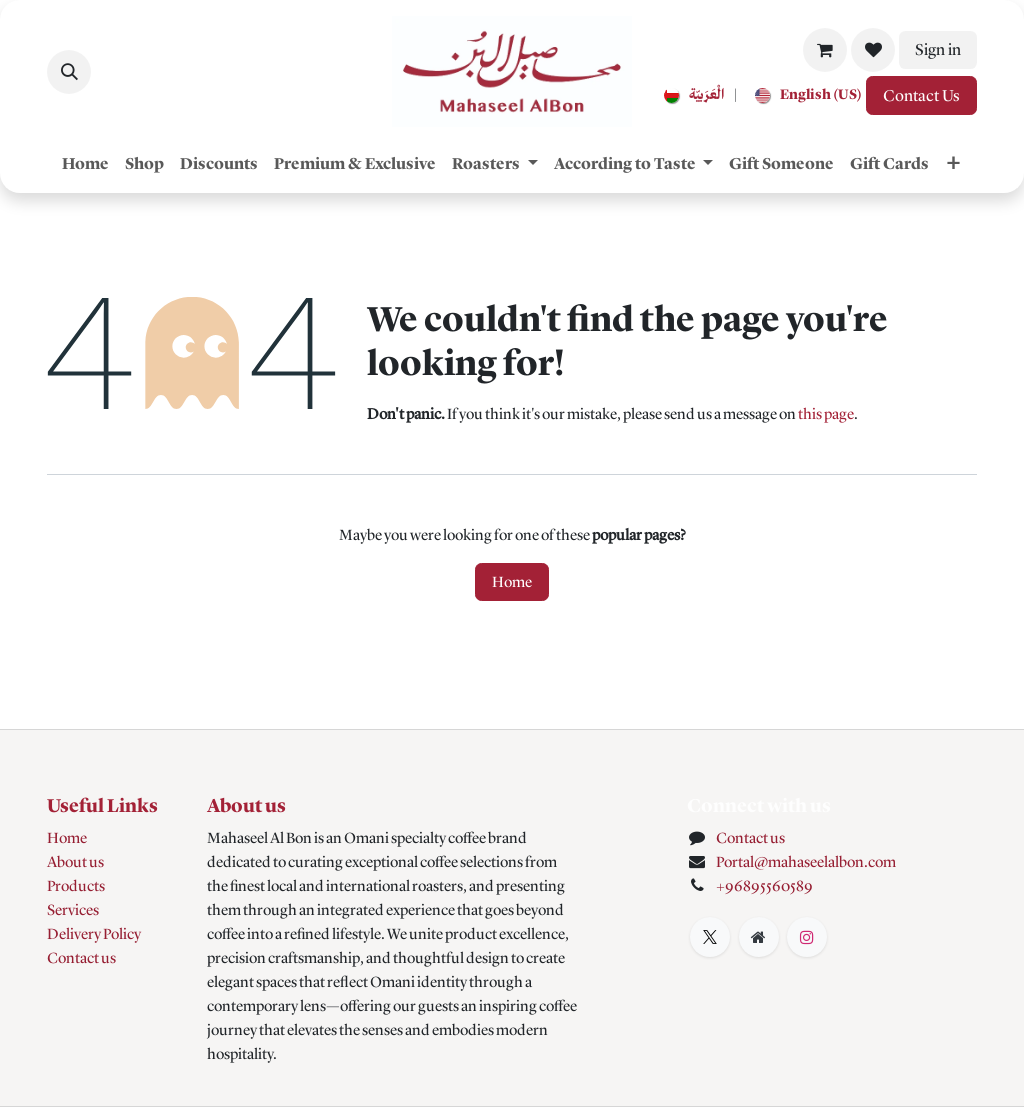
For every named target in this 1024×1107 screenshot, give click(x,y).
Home (512, 582)
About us (75, 862)
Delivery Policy (94, 934)
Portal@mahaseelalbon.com (806, 862)
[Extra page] (759, 937)
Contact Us (921, 95)
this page (826, 414)
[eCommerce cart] (825, 50)
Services (73, 910)
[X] (710, 937)
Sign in (938, 49)
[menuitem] (690, 95)
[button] (69, 72)
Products (76, 886)
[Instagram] (807, 937)
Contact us (81, 958)
